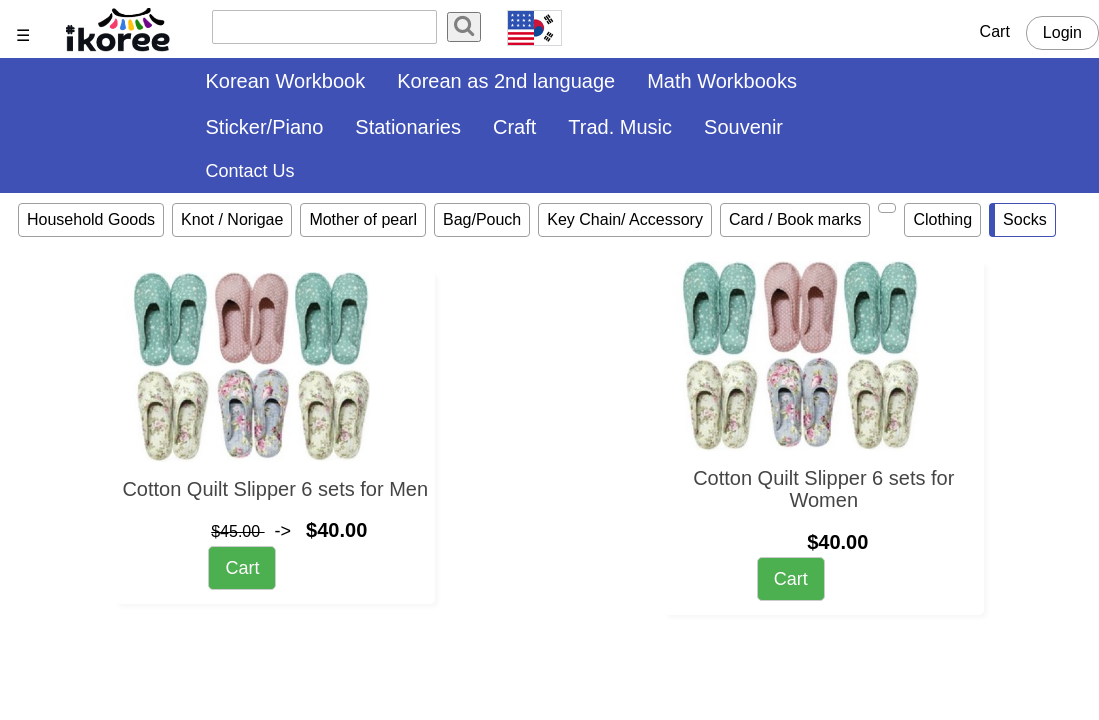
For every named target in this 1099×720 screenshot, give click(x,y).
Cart (995, 31)
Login (1062, 32)
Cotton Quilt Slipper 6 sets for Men (275, 489)
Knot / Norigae (232, 219)
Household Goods (91, 219)
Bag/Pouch (482, 219)
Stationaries (408, 127)
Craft (514, 127)
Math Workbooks (722, 81)
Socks (1025, 219)
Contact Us (250, 171)
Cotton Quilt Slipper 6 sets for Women (823, 489)
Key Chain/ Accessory (625, 219)
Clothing (942, 219)
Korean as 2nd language (506, 81)
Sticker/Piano (265, 127)
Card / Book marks (795, 219)
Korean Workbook (286, 81)
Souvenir (743, 127)
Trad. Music (620, 127)
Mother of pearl (363, 219)
